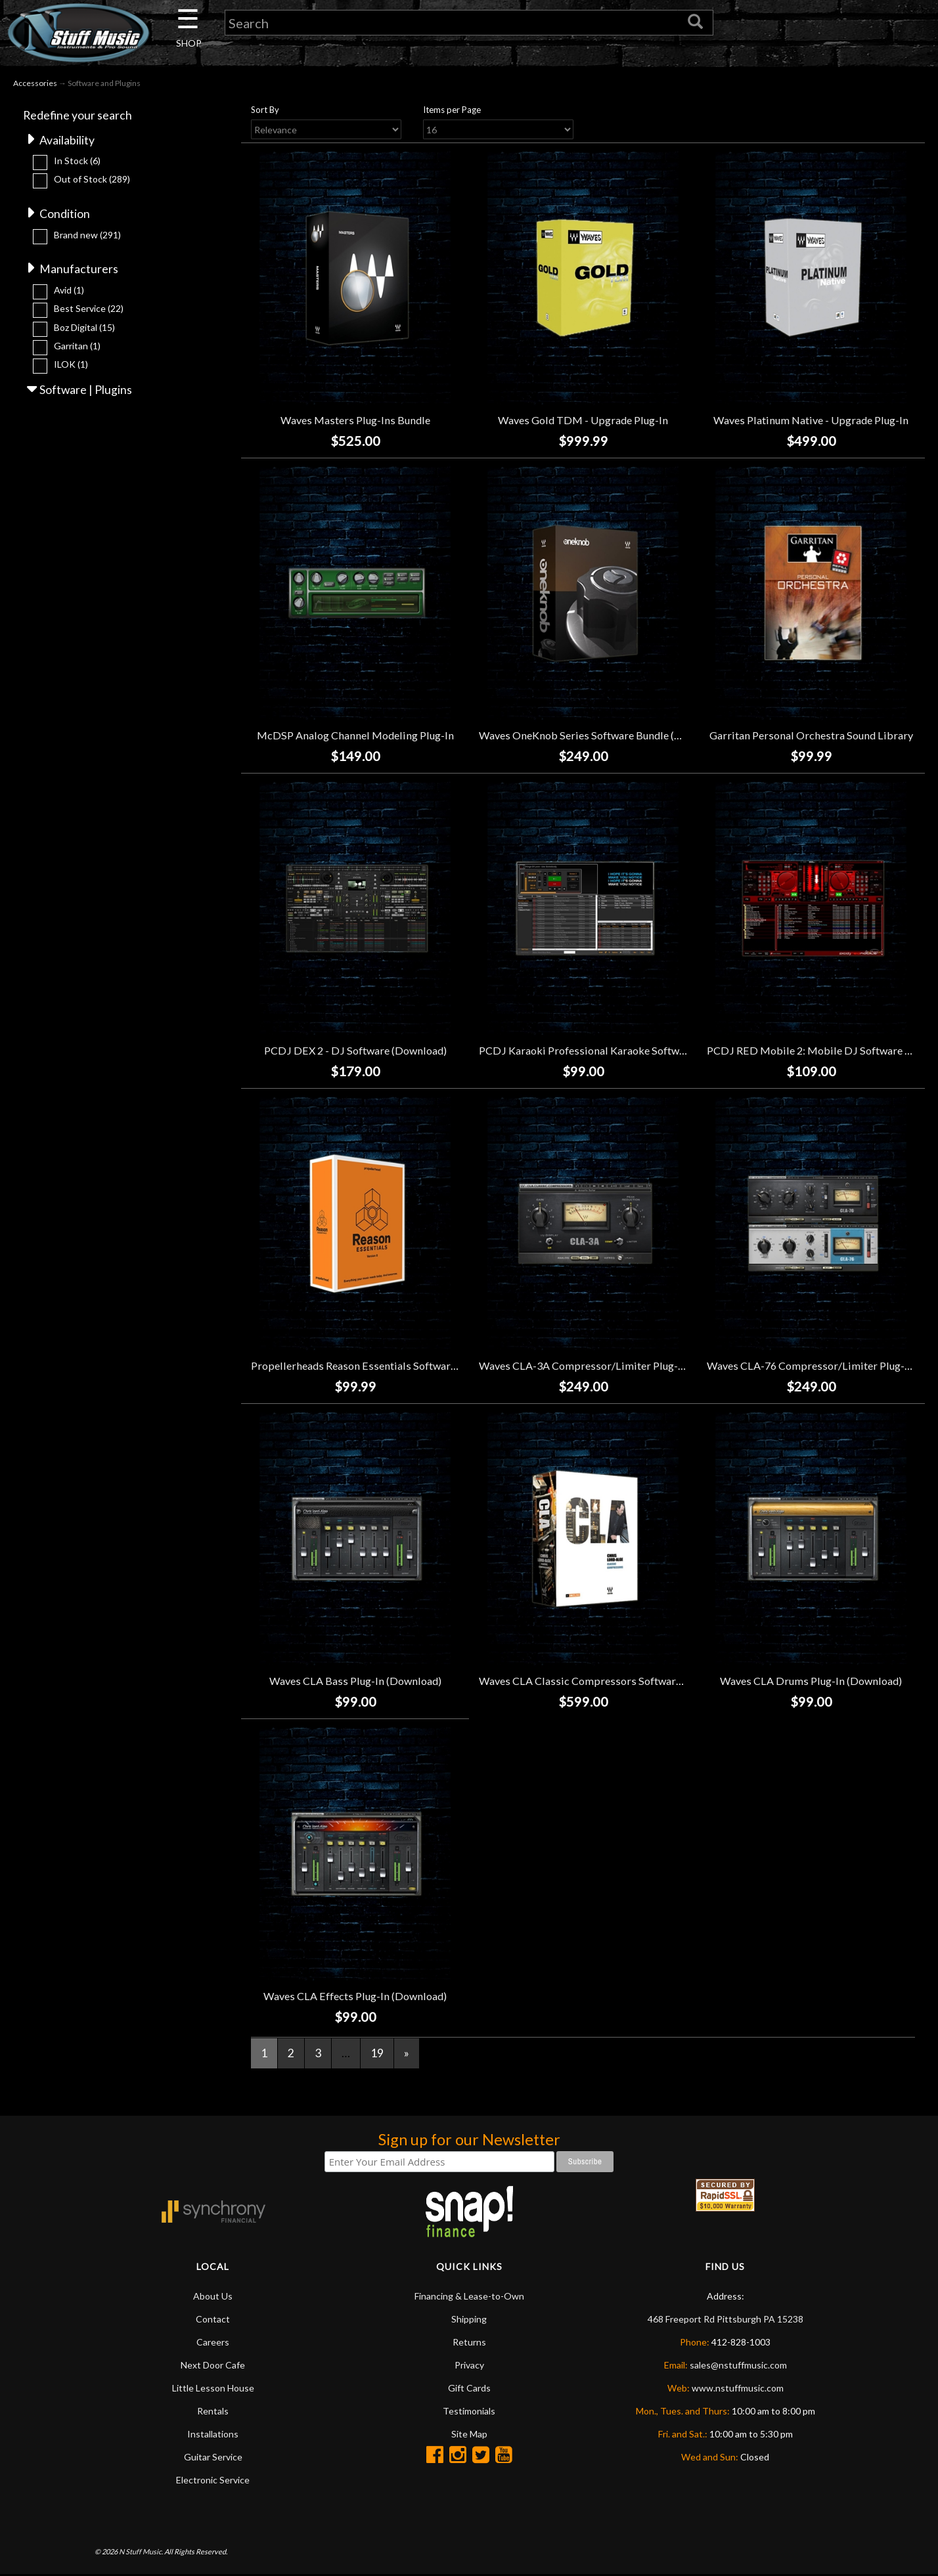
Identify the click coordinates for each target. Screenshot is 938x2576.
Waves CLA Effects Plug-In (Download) (355, 1997)
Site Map (469, 2435)
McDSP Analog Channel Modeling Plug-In (355, 737)
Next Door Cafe (213, 2366)
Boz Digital (84, 329)
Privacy (469, 2366)
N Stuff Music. (141, 2553)
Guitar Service (213, 2458)
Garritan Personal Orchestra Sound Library (811, 737)
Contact (213, 2320)
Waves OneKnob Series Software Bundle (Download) (602, 737)
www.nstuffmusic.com (738, 2389)
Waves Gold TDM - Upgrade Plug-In (583, 422)
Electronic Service (213, 2481)
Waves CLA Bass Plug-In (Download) (355, 1682)
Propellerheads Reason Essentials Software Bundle (371, 1367)
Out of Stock (92, 180)
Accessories (35, 84)
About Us (213, 2297)
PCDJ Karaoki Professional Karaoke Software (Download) (615, 1051)
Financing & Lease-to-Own (469, 2297)
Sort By (265, 111)
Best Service (88, 311)
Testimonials (469, 2412)
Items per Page (452, 111)
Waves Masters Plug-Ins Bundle (355, 422)
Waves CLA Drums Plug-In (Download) (811, 1682)
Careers (212, 2343)
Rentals (213, 2412)
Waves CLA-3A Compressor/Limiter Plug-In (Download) (611, 1367)
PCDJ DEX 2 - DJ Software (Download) (355, 1051)
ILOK (71, 366)
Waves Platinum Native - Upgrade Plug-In (810, 422)
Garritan (77, 348)
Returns (469, 2343)
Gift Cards (469, 2389)
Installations (212, 2435)
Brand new (87, 236)
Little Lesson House (213, 2389)
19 (377, 2054)
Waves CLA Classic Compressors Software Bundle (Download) (626, 1682)
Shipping (469, 2320)
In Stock (77, 161)
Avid (69, 291)
